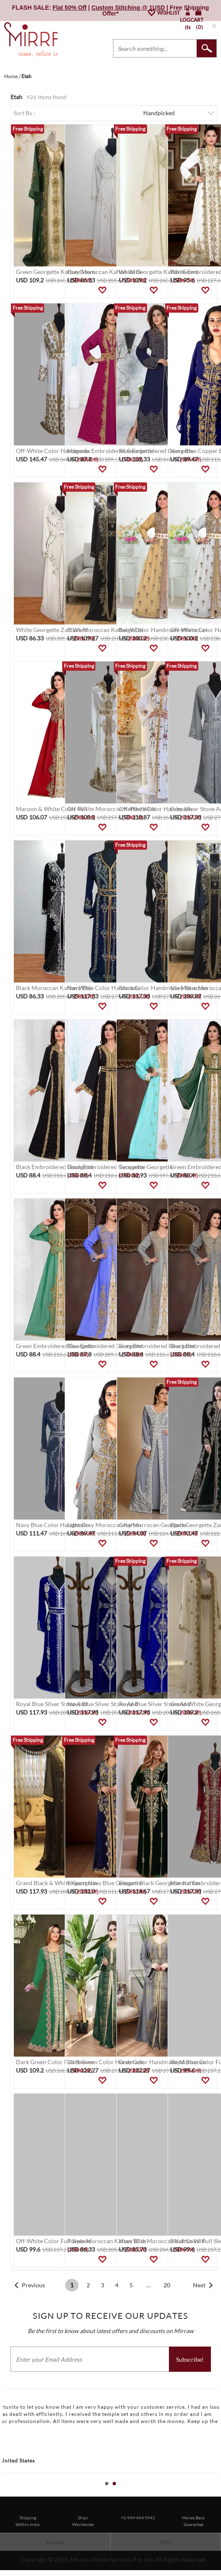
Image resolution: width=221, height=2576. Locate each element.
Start (210, 2493)
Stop (217, 2493)
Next (199, 2285)
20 (166, 2285)
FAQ (165, 2542)
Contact (55, 2542)
